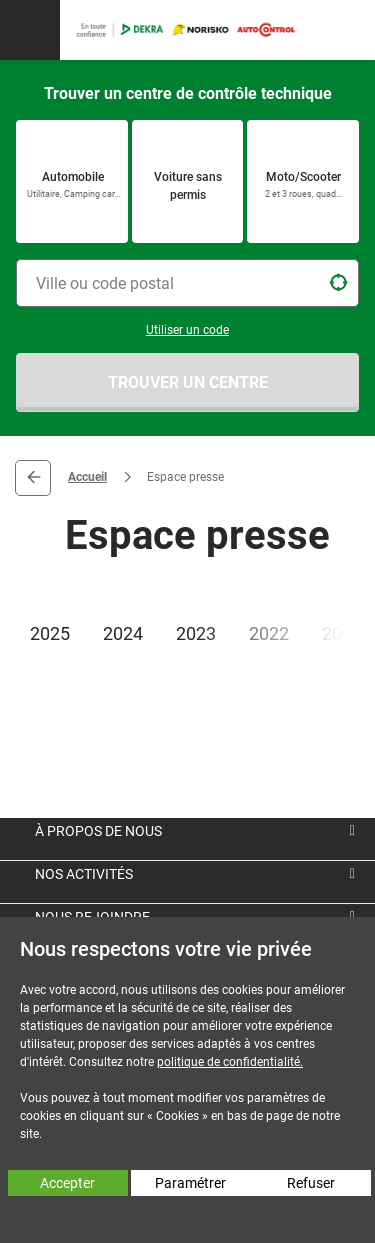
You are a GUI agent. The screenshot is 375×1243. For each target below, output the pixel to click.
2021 (342, 633)
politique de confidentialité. (230, 1062)
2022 (269, 633)
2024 (123, 633)
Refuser (311, 1183)
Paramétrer (190, 1183)
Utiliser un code (187, 330)
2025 (50, 633)
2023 (196, 633)
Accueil (87, 477)
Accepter (67, 1183)
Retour (33, 478)
